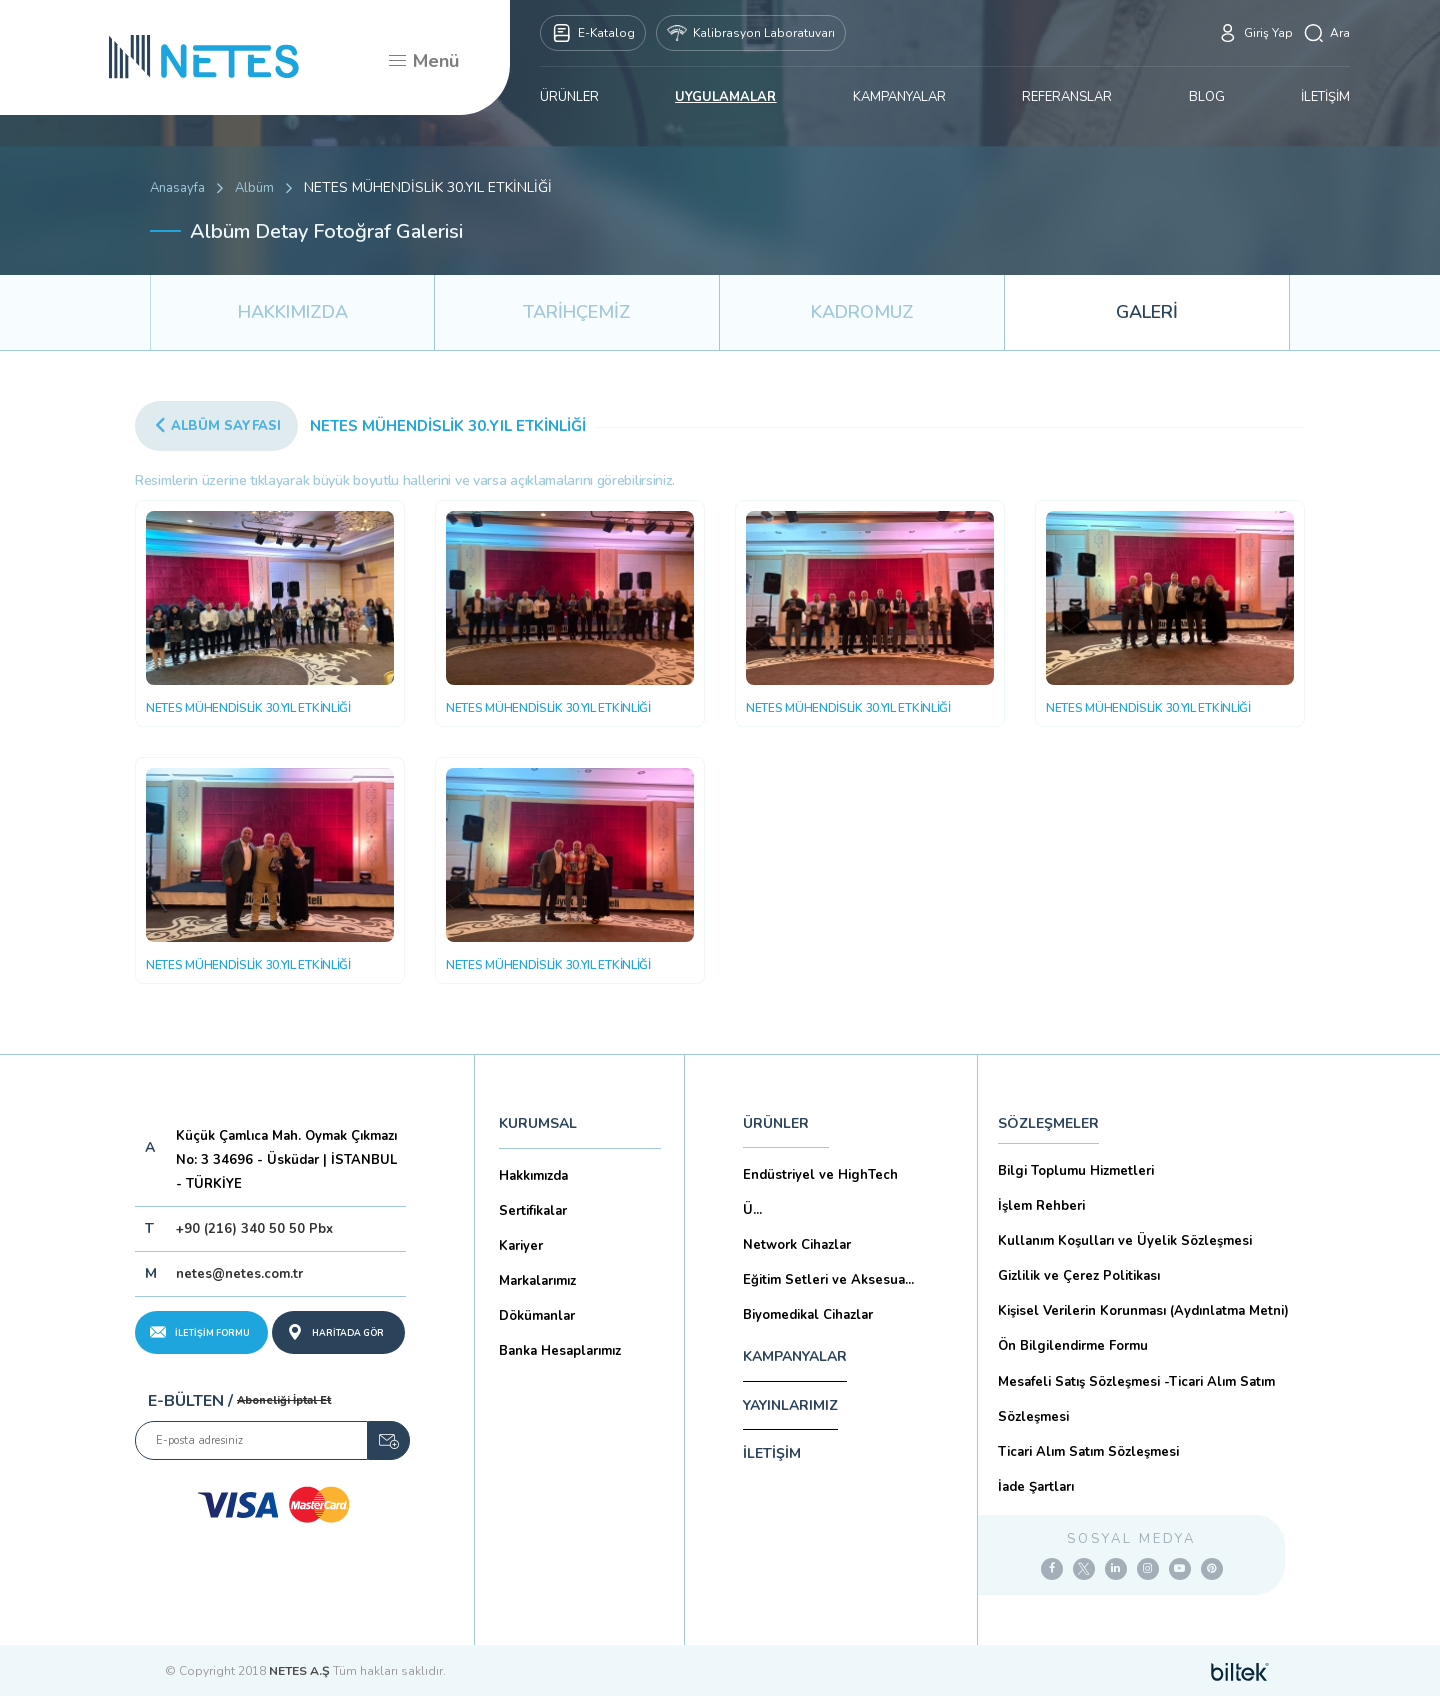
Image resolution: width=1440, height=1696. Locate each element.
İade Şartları (1036, 1487)
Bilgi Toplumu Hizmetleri (1076, 1171)
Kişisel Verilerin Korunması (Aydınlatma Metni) (1143, 1311)
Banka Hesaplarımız (560, 1351)
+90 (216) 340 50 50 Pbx (254, 1229)
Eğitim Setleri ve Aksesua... (828, 1280)
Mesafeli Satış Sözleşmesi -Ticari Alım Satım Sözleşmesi (1136, 1399)
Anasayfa (177, 188)
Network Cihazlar (797, 1245)
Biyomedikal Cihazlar (808, 1315)
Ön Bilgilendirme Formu (1073, 1346)
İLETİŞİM (1325, 97)
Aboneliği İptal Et (284, 1400)
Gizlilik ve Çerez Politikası (1079, 1276)
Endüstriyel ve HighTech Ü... (820, 1192)
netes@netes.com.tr (239, 1274)
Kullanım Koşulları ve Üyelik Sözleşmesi (1125, 1241)
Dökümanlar (537, 1316)
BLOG (1207, 97)
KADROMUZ (862, 312)
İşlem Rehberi (1041, 1206)
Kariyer (521, 1246)
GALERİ (1147, 312)
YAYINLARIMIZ (790, 1405)
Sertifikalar (533, 1211)
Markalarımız (537, 1281)
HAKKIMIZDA (293, 312)
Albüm (254, 188)
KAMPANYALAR (899, 97)
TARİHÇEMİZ (577, 312)
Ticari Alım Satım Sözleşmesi (1088, 1452)
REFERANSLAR (1067, 97)
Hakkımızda (533, 1176)
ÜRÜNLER (569, 97)
